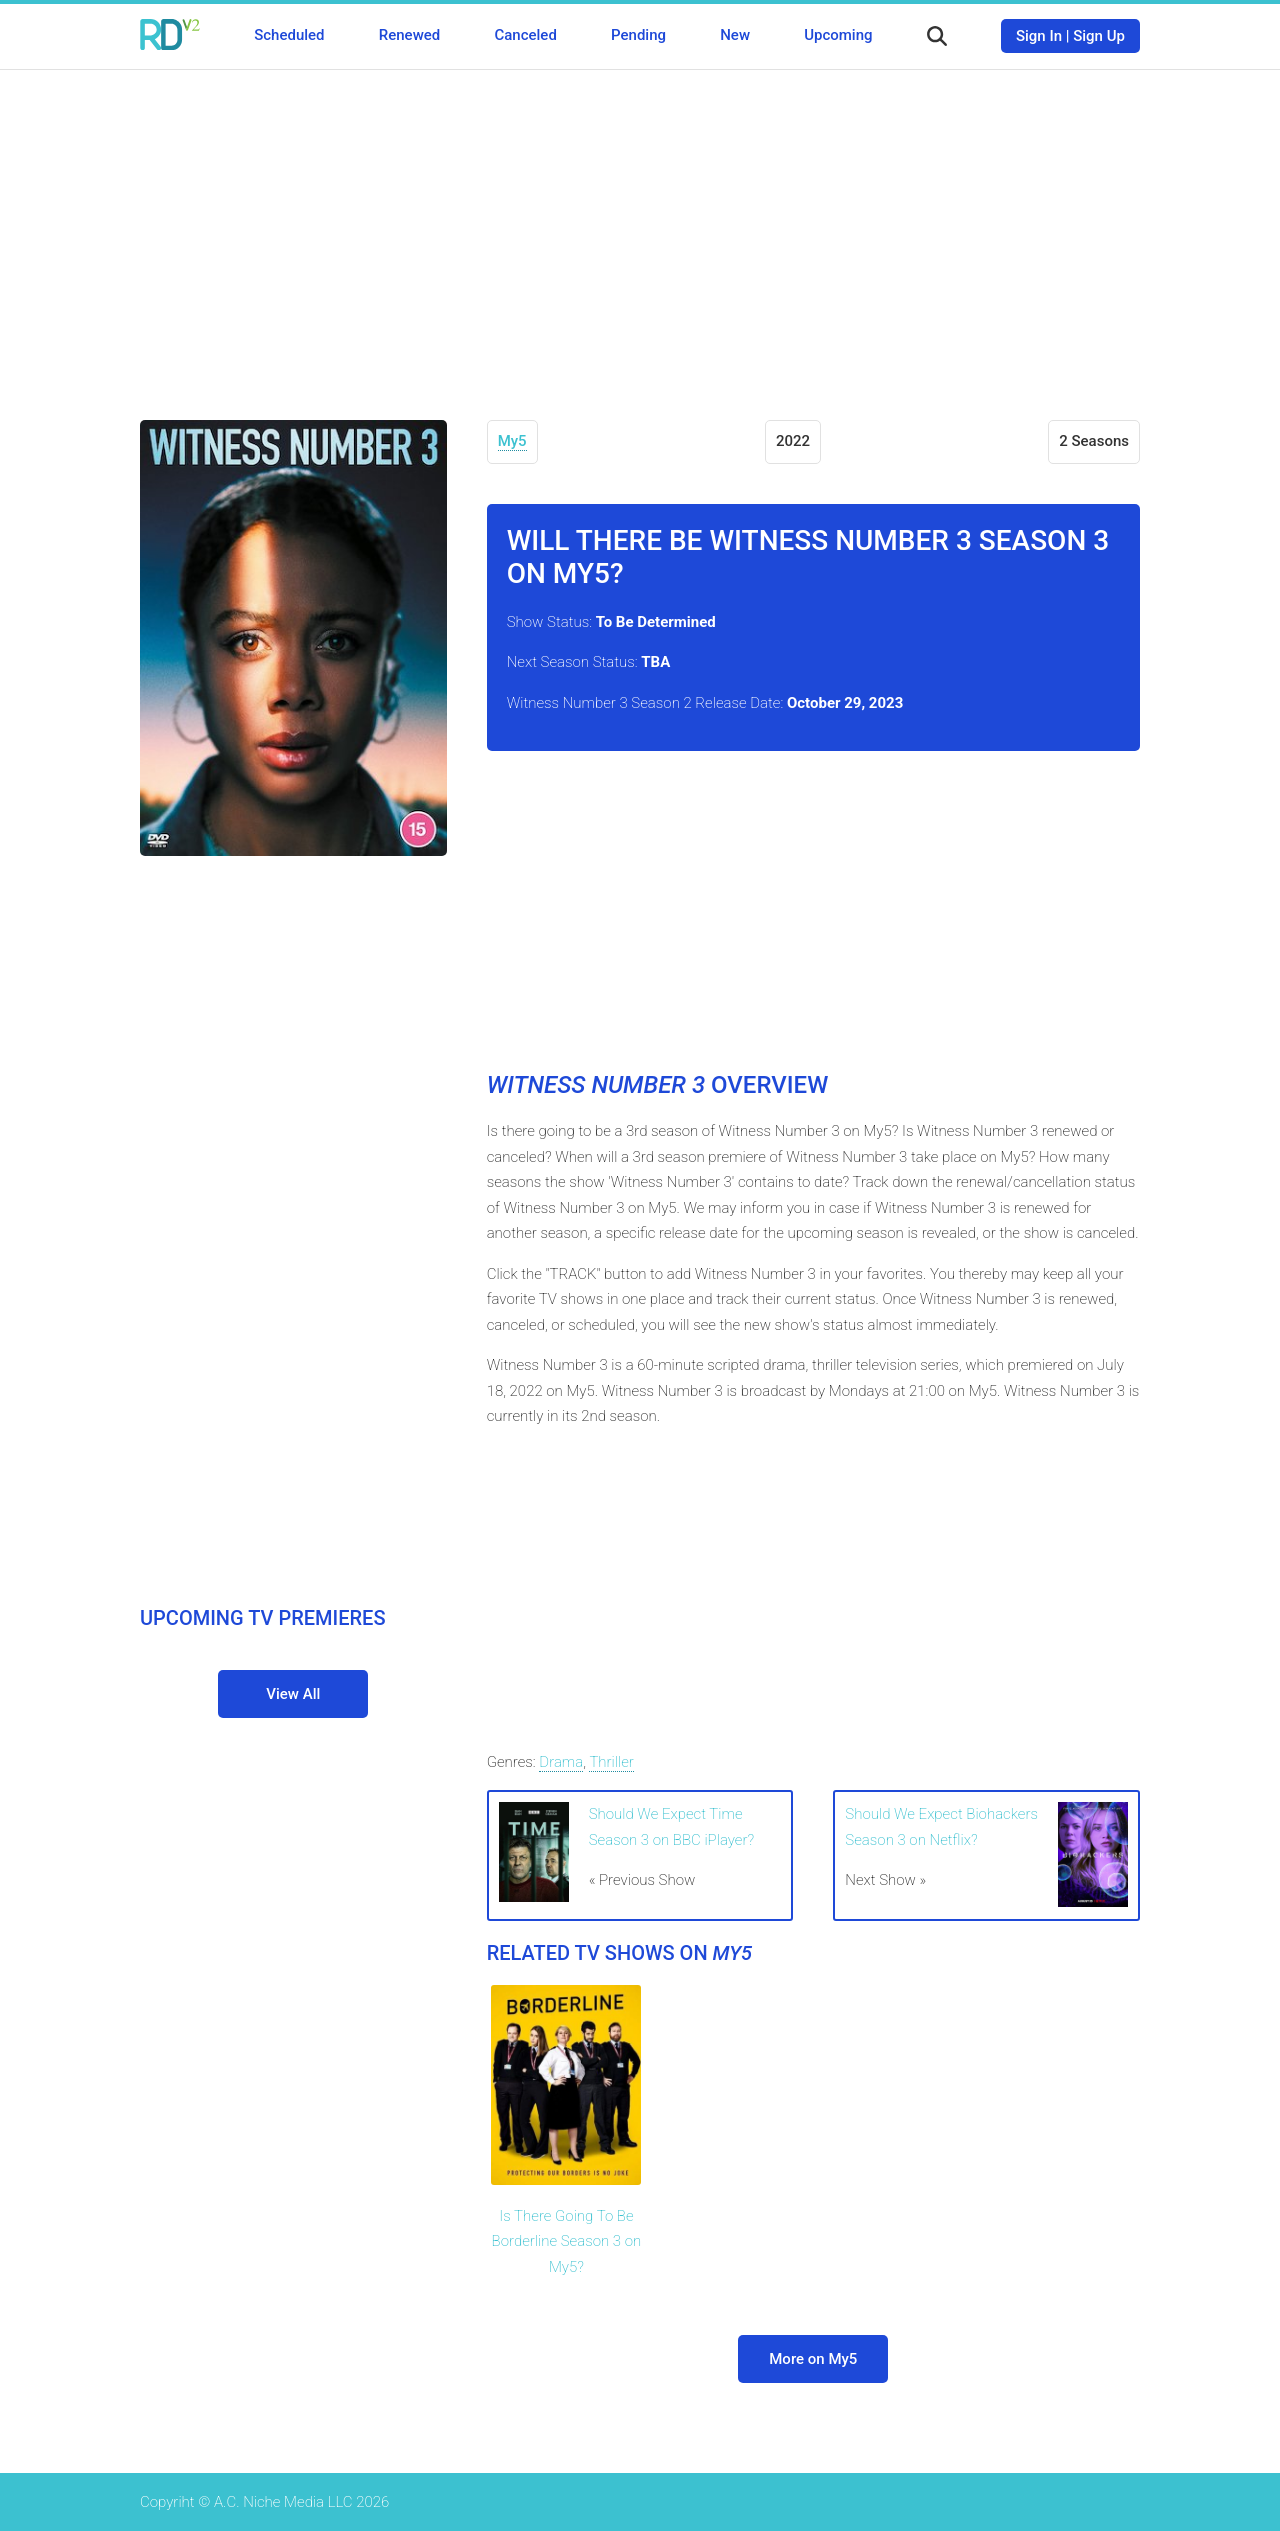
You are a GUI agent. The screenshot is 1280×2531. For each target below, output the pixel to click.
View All (293, 1694)
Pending (638, 35)
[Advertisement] (640, 230)
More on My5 (813, 2359)
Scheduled (289, 35)
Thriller (611, 1762)
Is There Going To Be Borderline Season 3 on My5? (567, 2241)
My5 (512, 441)
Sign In (1039, 36)
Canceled (525, 35)
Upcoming (838, 35)
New (735, 35)
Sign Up (1099, 36)
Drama (561, 1762)
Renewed (409, 35)
